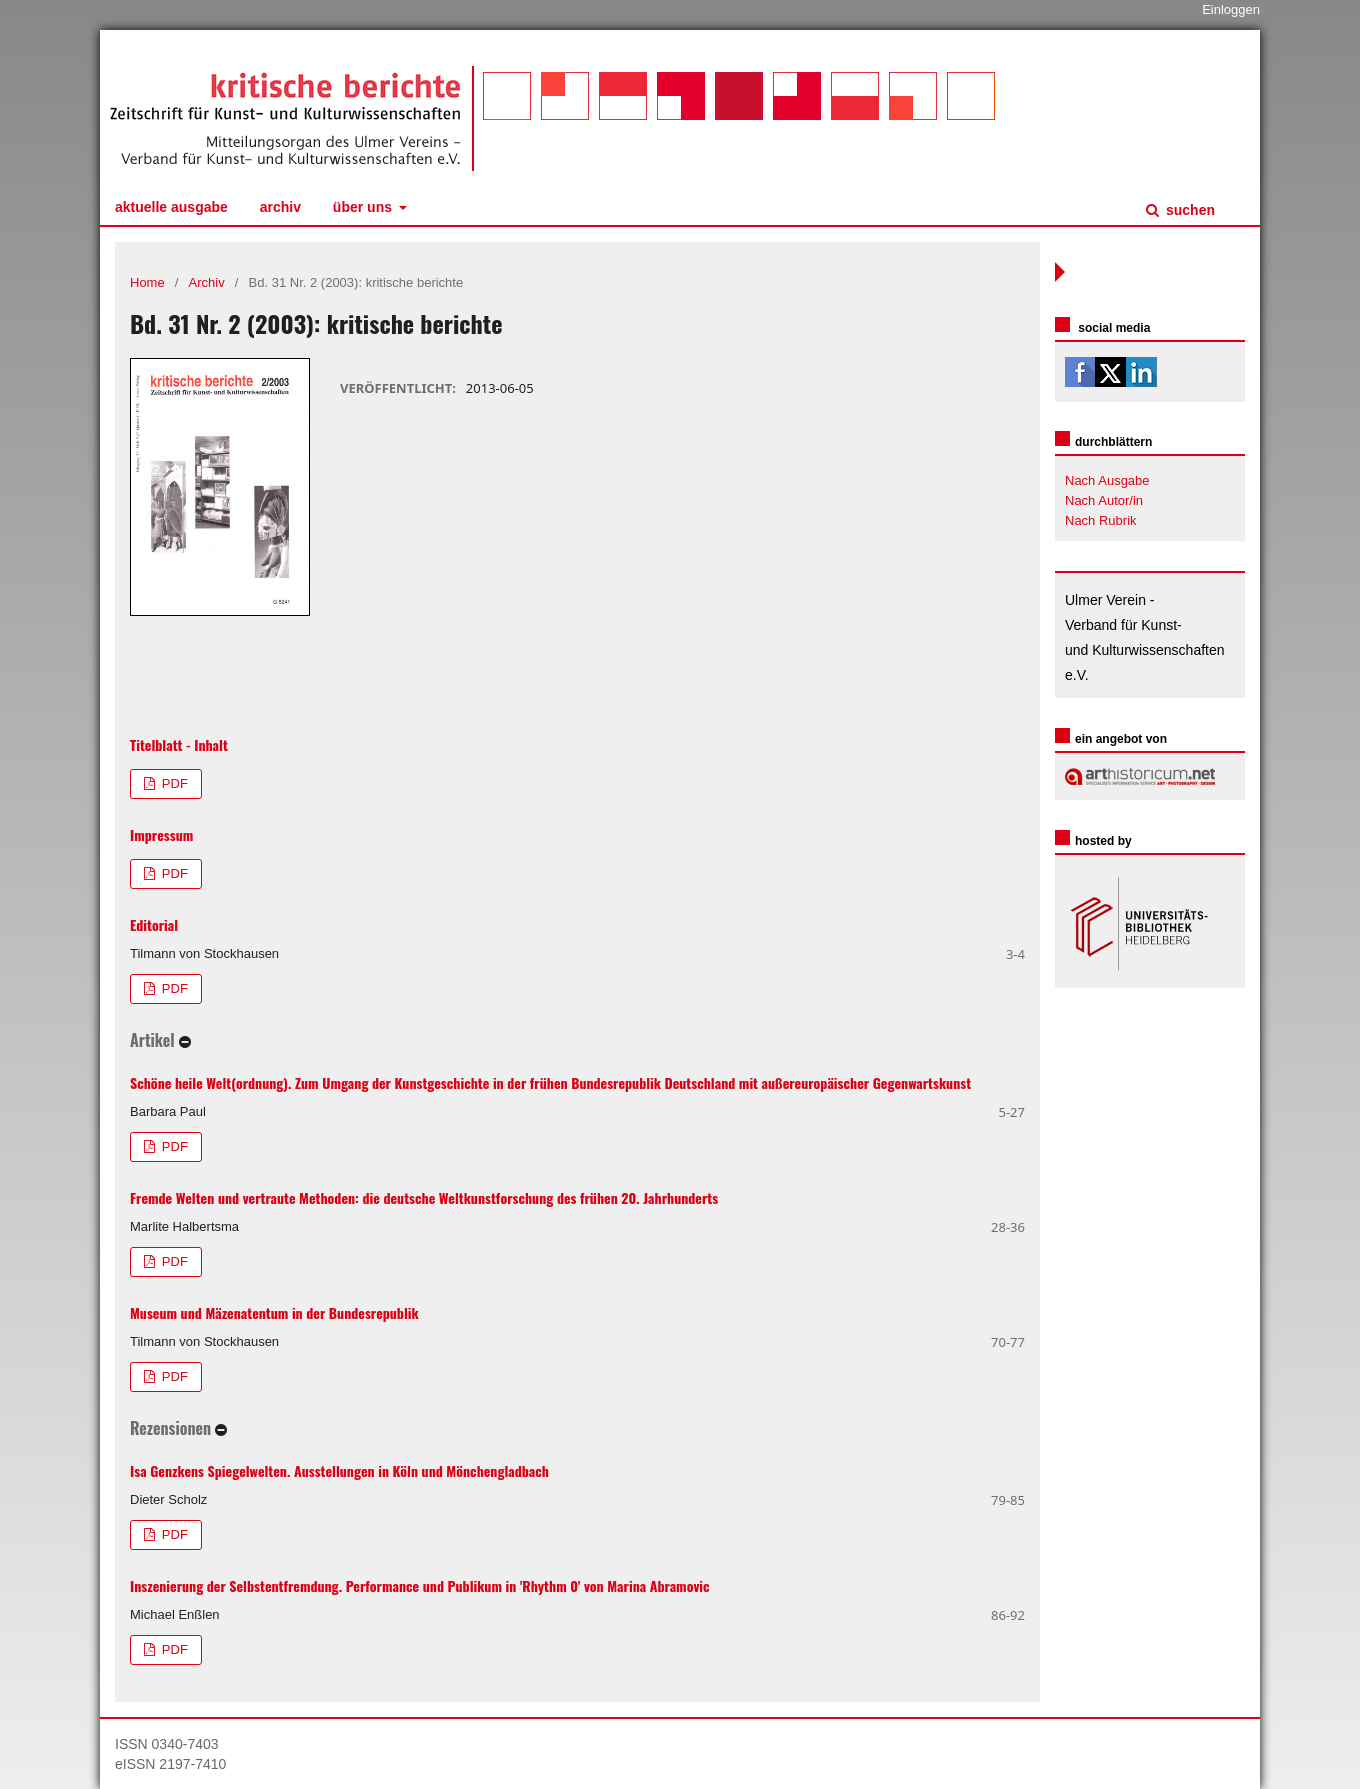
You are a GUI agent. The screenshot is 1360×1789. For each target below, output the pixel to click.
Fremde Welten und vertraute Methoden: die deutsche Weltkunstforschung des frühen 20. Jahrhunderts (424, 1197)
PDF (173, 783)
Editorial (154, 924)
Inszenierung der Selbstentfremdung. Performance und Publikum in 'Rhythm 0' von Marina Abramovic (420, 1585)
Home (147, 282)
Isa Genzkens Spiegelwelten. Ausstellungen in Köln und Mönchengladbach (339, 1470)
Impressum (161, 834)
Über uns (364, 207)
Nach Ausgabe (1107, 480)
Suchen (1188, 210)
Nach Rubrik (1101, 520)
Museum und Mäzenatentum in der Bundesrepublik (274, 1312)
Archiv (280, 207)
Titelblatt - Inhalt (179, 744)
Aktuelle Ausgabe (171, 207)
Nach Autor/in (1104, 500)
